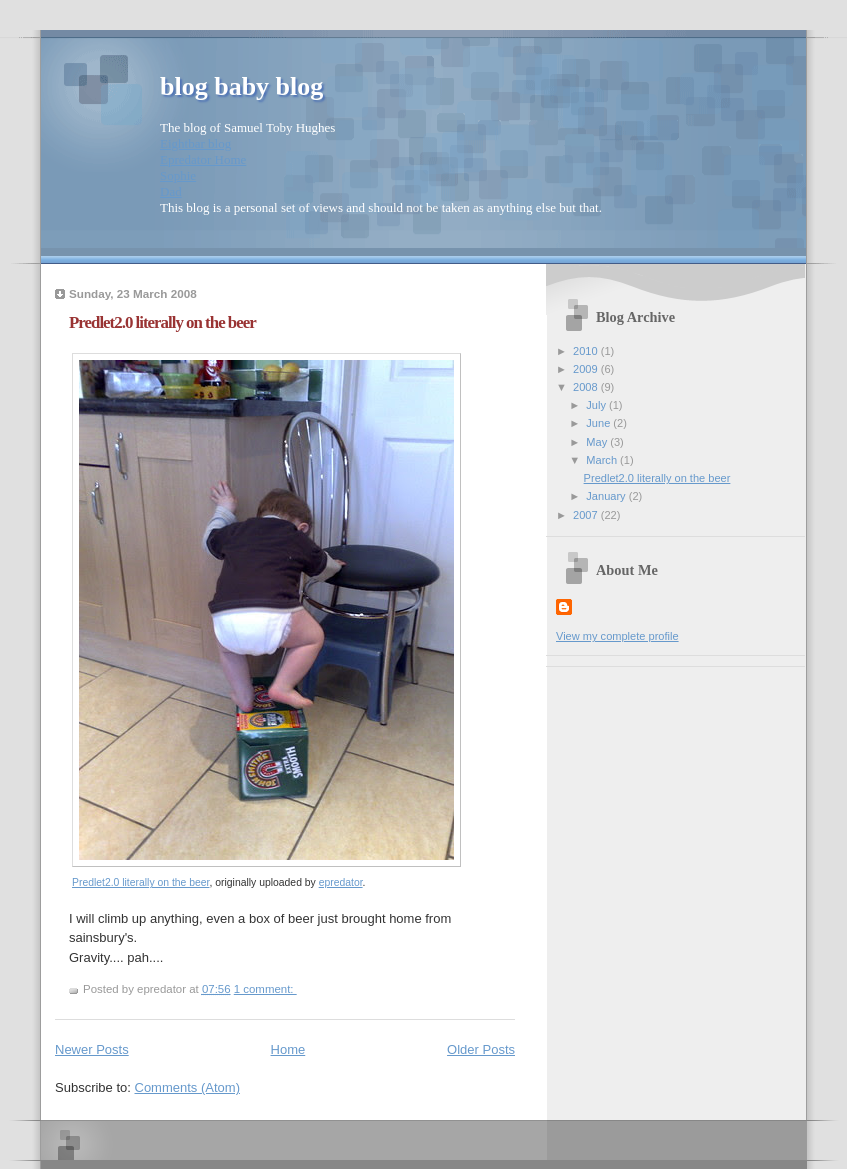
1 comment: (265, 989)
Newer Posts (92, 1049)
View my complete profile (617, 636)
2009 (587, 369)
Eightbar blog (195, 143)
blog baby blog (241, 86)
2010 (587, 351)
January (607, 496)
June (599, 423)
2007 (587, 515)
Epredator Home (203, 159)
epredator (341, 882)
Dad (171, 191)
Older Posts (481, 1049)
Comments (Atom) (187, 1087)
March (603, 460)
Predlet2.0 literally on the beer (162, 322)
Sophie (178, 175)
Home (288, 1049)
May (598, 442)
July (597, 405)
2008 (587, 387)
